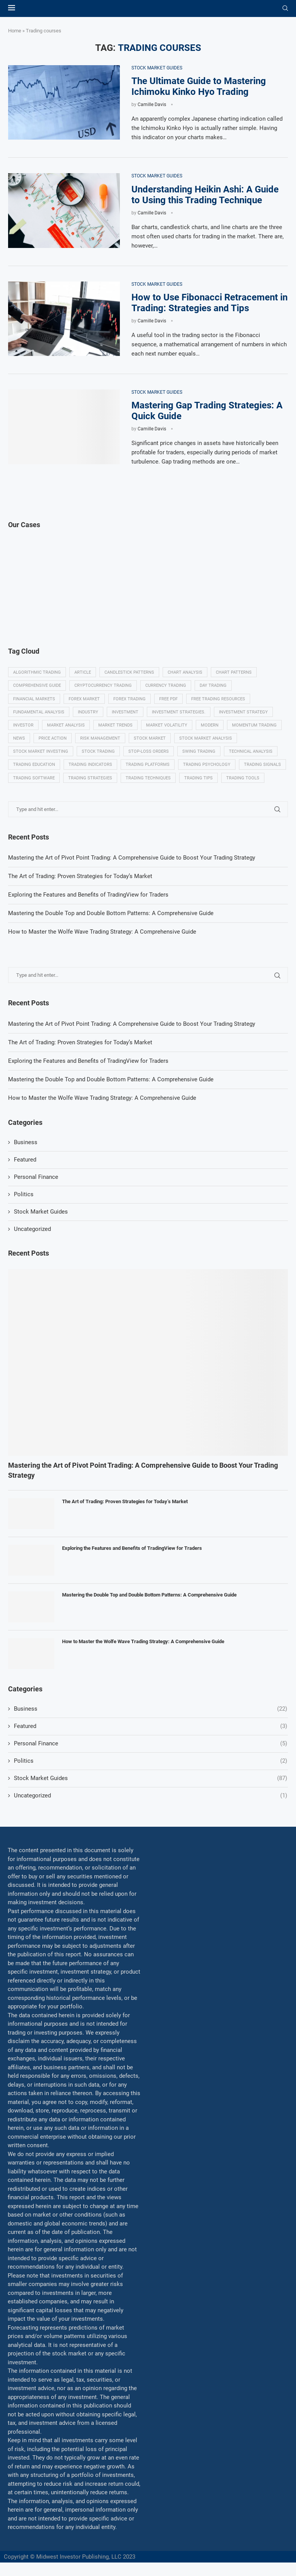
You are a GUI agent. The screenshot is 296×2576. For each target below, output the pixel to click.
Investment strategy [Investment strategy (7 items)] (243, 712)
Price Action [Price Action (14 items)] (53, 738)
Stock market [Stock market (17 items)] (150, 738)
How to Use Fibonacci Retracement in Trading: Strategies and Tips (209, 303)
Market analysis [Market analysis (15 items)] (66, 725)
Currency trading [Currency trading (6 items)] (165, 685)
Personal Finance (36, 1176)
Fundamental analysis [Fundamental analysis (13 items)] (38, 712)
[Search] (285, 8)
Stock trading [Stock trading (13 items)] (98, 751)
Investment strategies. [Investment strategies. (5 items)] (178, 712)
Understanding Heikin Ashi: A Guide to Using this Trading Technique (205, 195)
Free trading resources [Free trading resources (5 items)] (218, 698)
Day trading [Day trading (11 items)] (213, 685)
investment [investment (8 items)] (125, 712)
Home (14, 31)
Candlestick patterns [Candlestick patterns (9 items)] (129, 672)
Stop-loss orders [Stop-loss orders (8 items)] (148, 751)
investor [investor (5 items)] (23, 725)
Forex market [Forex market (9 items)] (84, 698)
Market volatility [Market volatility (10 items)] (166, 725)
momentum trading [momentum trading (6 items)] (254, 725)
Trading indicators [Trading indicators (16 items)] (90, 764)
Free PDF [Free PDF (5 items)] (168, 698)
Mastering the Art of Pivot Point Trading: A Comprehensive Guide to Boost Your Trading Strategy (131, 1023)
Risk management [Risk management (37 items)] (100, 738)
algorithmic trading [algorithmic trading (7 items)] (37, 672)
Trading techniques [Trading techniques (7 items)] (148, 778)
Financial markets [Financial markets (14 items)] (34, 698)
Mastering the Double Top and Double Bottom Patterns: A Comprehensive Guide (111, 1079)
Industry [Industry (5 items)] (88, 712)
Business (25, 1142)
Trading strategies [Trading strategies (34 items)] (90, 778)
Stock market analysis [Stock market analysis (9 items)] (205, 738)
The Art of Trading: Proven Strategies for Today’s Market (80, 1042)
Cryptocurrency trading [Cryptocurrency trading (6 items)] (103, 685)
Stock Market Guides (41, 1211)
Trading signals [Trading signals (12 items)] (262, 764)
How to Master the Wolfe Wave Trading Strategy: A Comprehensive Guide (102, 1097)
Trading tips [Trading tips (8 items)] (198, 778)
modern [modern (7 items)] (210, 725)
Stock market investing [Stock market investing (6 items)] (40, 751)
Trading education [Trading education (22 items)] (34, 764)
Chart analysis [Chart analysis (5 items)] (185, 672)
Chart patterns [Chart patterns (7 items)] (234, 672)
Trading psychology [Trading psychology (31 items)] (206, 764)
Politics (24, 1194)
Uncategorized (32, 1229)
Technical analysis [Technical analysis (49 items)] (250, 751)
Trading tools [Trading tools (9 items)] (242, 778)
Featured (25, 1159)
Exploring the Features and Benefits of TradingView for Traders (88, 1060)
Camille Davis (152, 104)
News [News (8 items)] (19, 738)
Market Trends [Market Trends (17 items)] (115, 725)
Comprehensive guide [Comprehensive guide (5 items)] (37, 685)
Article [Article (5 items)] (82, 672)
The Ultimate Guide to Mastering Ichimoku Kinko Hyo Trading (198, 86)
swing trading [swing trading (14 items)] (198, 751)
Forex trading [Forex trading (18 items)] (129, 698)
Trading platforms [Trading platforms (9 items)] (148, 764)
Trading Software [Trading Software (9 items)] (34, 778)
